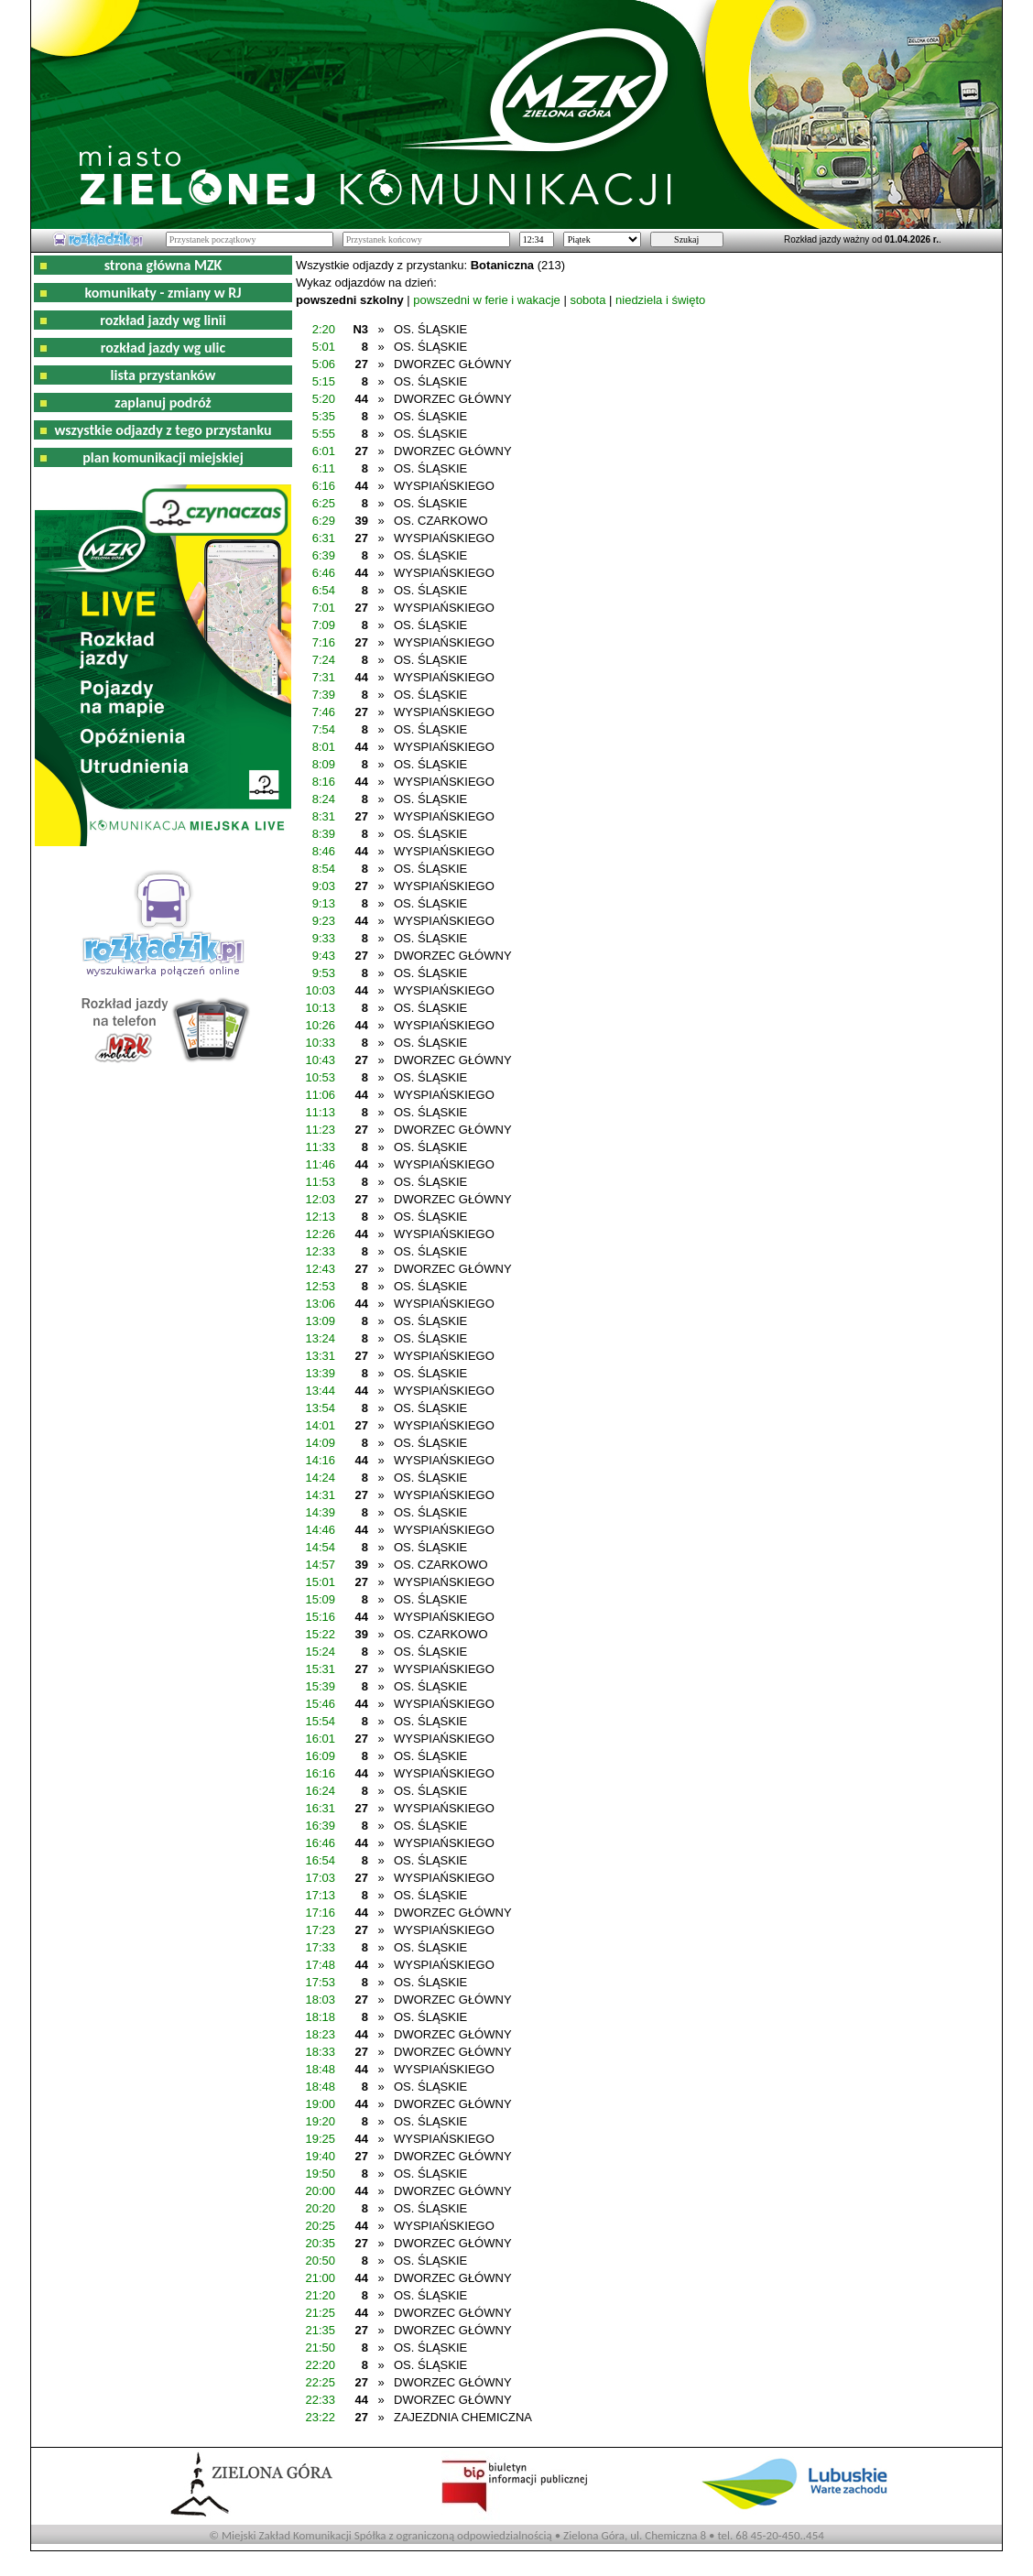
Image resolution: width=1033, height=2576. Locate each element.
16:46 (320, 1843)
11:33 (320, 1147)
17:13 (320, 1895)
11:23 (320, 1129)
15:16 (320, 1617)
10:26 (320, 1025)
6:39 (323, 555)
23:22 (320, 2417)
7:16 (323, 642)
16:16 (320, 1773)
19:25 (320, 2139)
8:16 (323, 781)
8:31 (323, 816)
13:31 (320, 1356)
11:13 (320, 1112)
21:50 (320, 2347)
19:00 (320, 2104)
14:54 (320, 1547)
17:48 (320, 1965)
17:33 (320, 1947)
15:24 (320, 1651)
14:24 (320, 1477)
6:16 (323, 486)
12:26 (320, 1234)
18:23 (320, 2034)
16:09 (320, 1756)
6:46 (323, 573)
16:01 (320, 1738)
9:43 (323, 955)
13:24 (320, 1338)
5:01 (323, 346)
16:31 (320, 1808)
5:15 (323, 381)
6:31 (323, 538)
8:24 (323, 799)
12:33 (320, 1251)
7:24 (323, 660)
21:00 (320, 2278)
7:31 (323, 677)
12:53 (320, 1286)
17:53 (320, 1982)
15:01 (320, 1582)
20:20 (320, 2208)
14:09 (320, 1443)
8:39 (323, 834)
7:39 (323, 694)
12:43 (320, 1269)
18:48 (320, 2069)
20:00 (320, 2191)
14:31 (320, 1495)
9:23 (323, 921)
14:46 (320, 1530)
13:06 (320, 1303)
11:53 (320, 1182)
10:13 (320, 1008)
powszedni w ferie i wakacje (486, 300)
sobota (587, 300)
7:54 (323, 729)
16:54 (320, 1860)
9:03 (323, 886)
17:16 (320, 1912)
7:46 (323, 712)
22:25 (320, 2382)
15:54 (320, 1721)
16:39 (320, 1825)
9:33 (323, 938)
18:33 (320, 2052)
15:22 (320, 1634)
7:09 (323, 625)
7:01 (323, 607)
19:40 (320, 2156)
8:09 (323, 764)
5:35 (323, 416)
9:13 (323, 903)
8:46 (323, 851)
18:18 (320, 2017)
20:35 (320, 2243)
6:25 (323, 503)
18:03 (320, 1999)
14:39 (320, 1512)
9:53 (323, 973)
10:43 (320, 1060)
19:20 (320, 2121)
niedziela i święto (660, 300)
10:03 (320, 990)
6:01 (323, 451)
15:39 (320, 1686)
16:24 (320, 1791)
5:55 (323, 433)
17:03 (320, 1878)
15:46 (320, 1704)
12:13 (320, 1216)
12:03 (320, 1199)
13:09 (320, 1321)
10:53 (320, 1077)
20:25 (320, 2226)
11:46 (320, 1164)
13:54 (320, 1408)
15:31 (320, 1669)
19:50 (320, 2173)
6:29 (323, 520)
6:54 (323, 590)
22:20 (320, 2365)
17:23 (320, 1930)
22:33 (320, 2400)
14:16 (320, 1460)
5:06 (323, 364)
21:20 (320, 2295)
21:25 (320, 2313)
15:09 (320, 1599)
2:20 (323, 329)
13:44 (320, 1390)
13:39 (320, 1373)
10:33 (320, 1042)
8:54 (323, 868)
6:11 (323, 468)
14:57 (320, 1564)
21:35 (320, 2330)
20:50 (320, 2260)
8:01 (323, 747)
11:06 (320, 1095)
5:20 (323, 399)
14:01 (320, 1425)
